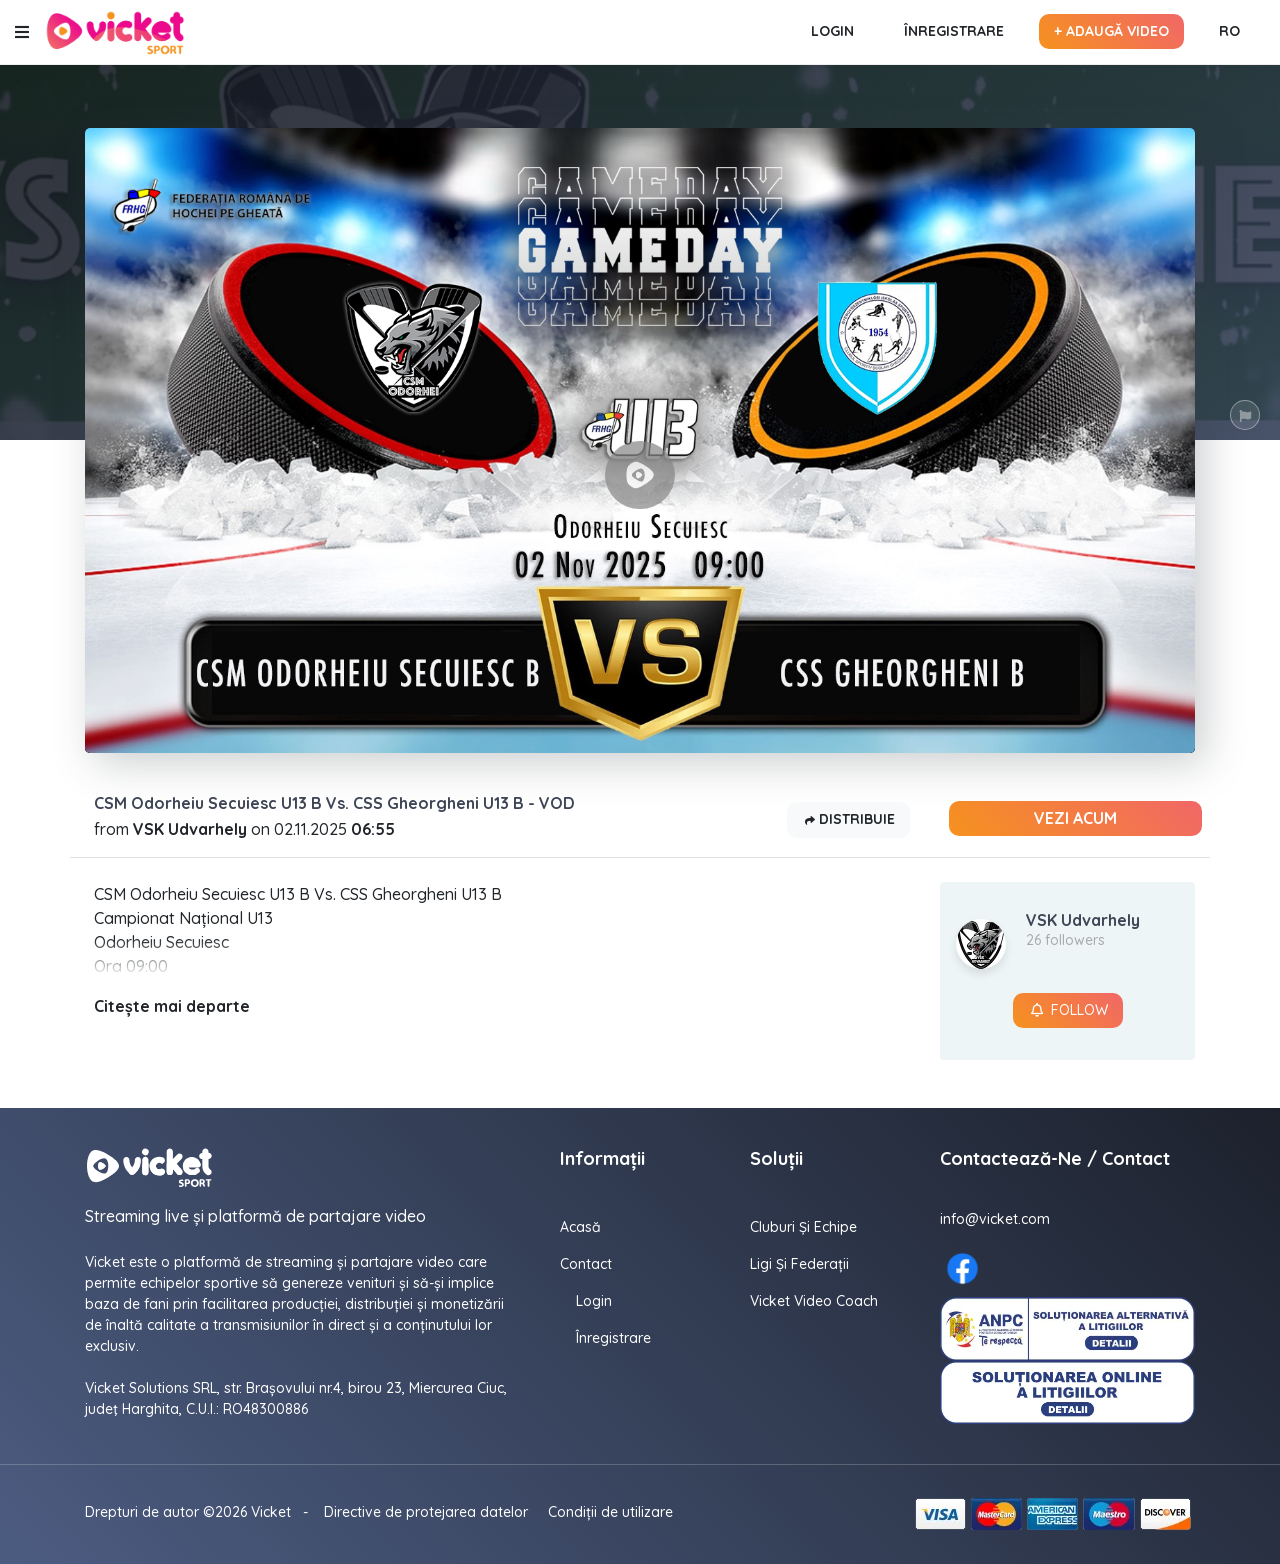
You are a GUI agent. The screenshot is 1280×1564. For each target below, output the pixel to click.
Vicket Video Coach (814, 1301)
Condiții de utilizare (610, 1512)
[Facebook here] (962, 1268)
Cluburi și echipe (803, 1227)
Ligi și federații (799, 1264)
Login (832, 31)
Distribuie (848, 820)
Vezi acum (1075, 818)
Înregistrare (954, 31)
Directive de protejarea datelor (426, 1512)
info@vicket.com (995, 1219)
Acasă (580, 1227)
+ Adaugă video (1111, 31)
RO (1229, 31)
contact (586, 1264)
